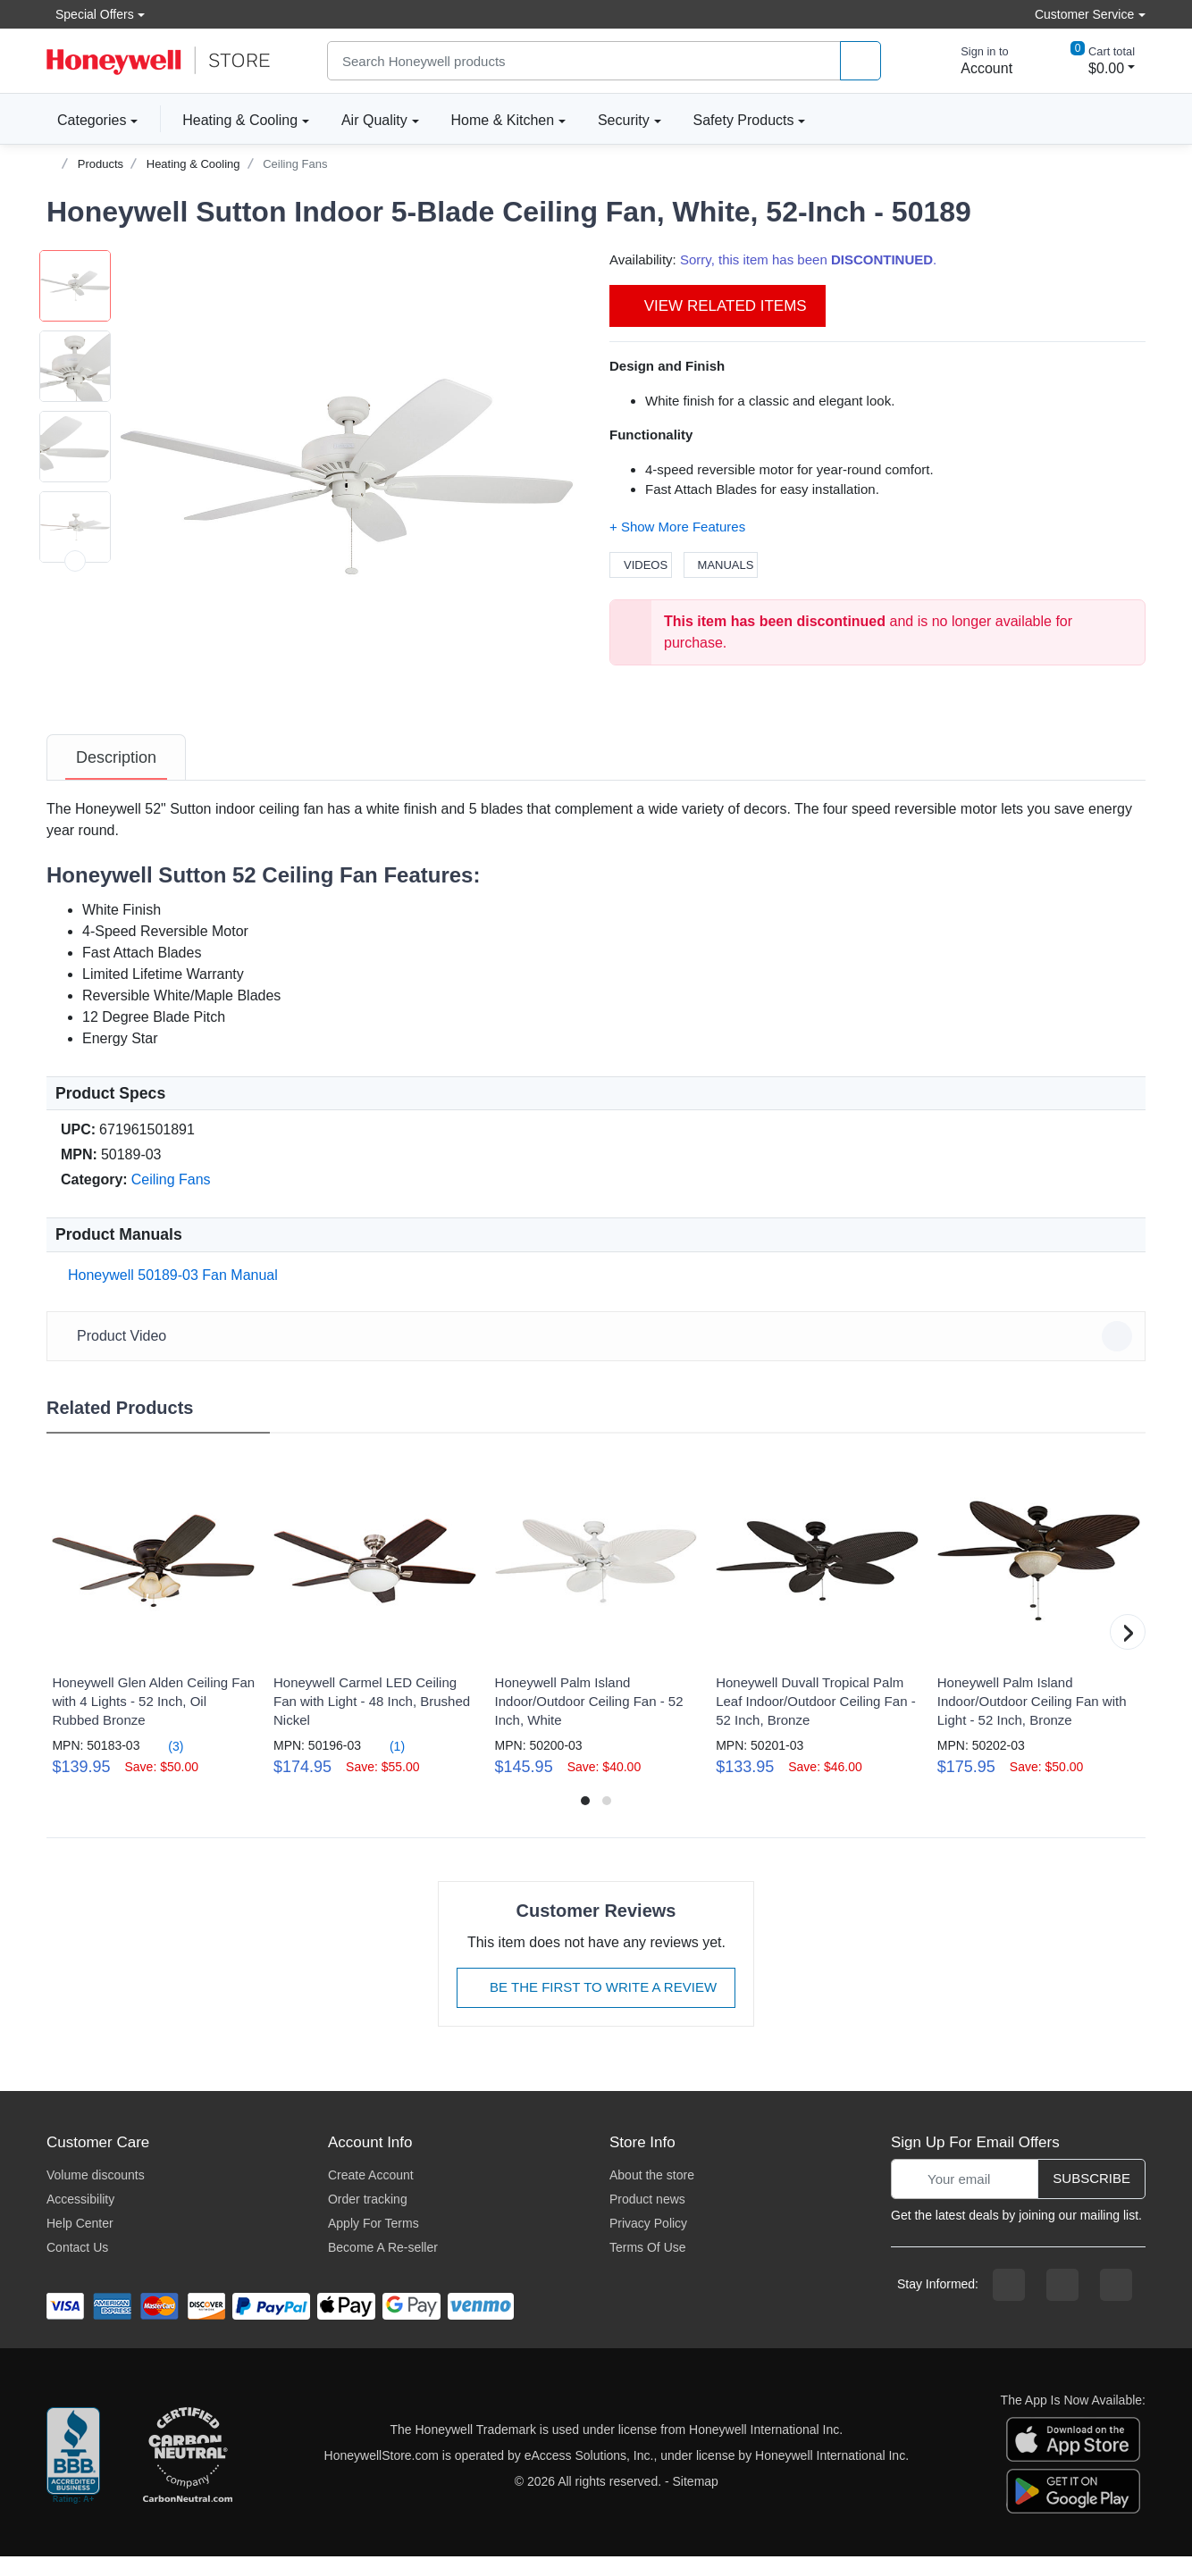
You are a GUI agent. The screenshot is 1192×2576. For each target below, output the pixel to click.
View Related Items (717, 305)
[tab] (116, 777)
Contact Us (77, 2267)
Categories (86, 120)
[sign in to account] (974, 60)
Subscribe (1091, 2197)
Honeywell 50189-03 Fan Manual (169, 1294)
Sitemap (695, 2501)
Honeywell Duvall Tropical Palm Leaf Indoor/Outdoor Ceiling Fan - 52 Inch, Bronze (815, 1720)
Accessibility (80, 2219)
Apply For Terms (373, 2243)
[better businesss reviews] (73, 2476)
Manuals (721, 565)
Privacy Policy (648, 2243)
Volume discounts (95, 2194)
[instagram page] (1062, 2304)
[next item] (75, 721)
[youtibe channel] (1116, 2304)
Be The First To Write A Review (596, 2006)
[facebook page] (1009, 2304)
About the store (651, 2194)
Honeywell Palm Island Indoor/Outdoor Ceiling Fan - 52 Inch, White (589, 1720)
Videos (640, 565)
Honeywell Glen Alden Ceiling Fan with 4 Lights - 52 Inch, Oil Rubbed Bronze (153, 1720)
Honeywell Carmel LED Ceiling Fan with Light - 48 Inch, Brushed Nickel (371, 1720)
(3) (165, 1765)
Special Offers (90, 13)
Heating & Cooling (240, 120)
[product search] (860, 61)
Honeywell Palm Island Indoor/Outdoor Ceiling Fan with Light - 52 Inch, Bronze (1032, 1720)
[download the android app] (1073, 2510)
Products (100, 164)
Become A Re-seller (383, 2267)
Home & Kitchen (503, 120)
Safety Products (743, 120)
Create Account (371, 2194)
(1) (386, 1765)
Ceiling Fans (295, 164)
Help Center (79, 2243)
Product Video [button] (598, 1356)
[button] (347, 477)
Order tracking (367, 2219)
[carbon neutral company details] (187, 2476)
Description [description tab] (116, 777)
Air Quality (374, 120)
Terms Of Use (647, 2267)
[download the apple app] (1073, 2458)
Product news (647, 2219)
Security (624, 120)
